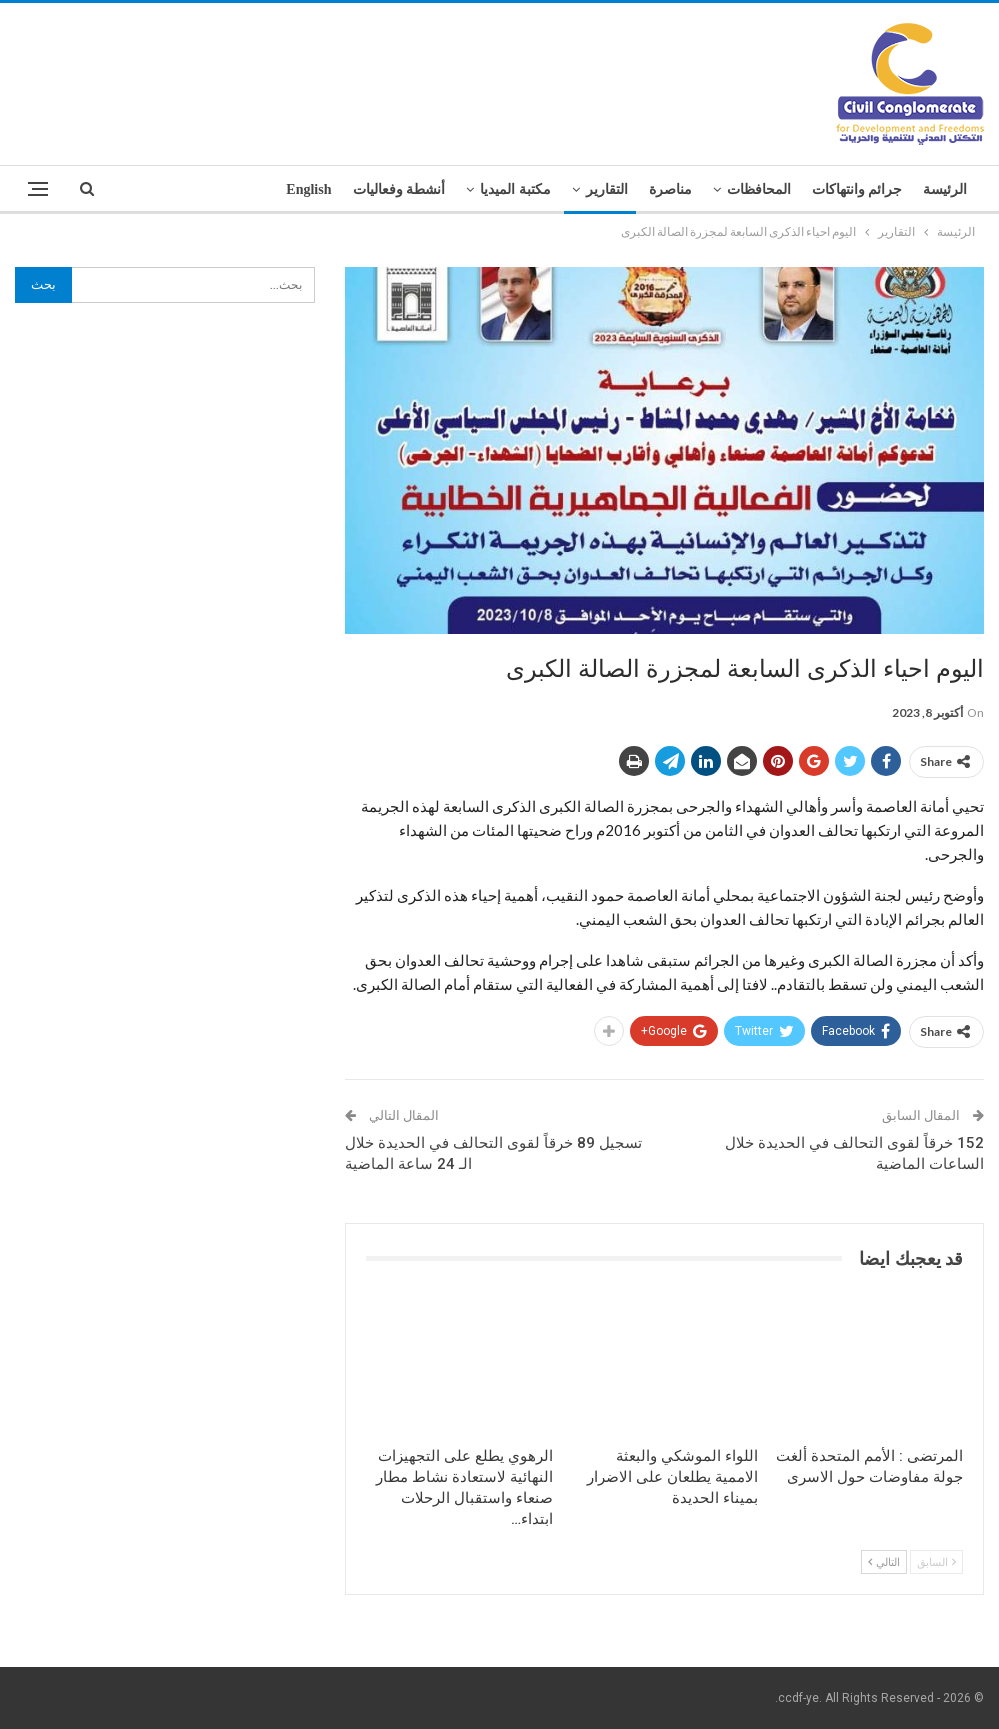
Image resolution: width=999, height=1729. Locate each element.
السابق (936, 1561)
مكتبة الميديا (515, 189)
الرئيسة (945, 189)
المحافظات (759, 189)
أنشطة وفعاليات (399, 189)
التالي (884, 1561)
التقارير (607, 189)
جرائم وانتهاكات (857, 189)
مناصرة (670, 189)
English (308, 189)
